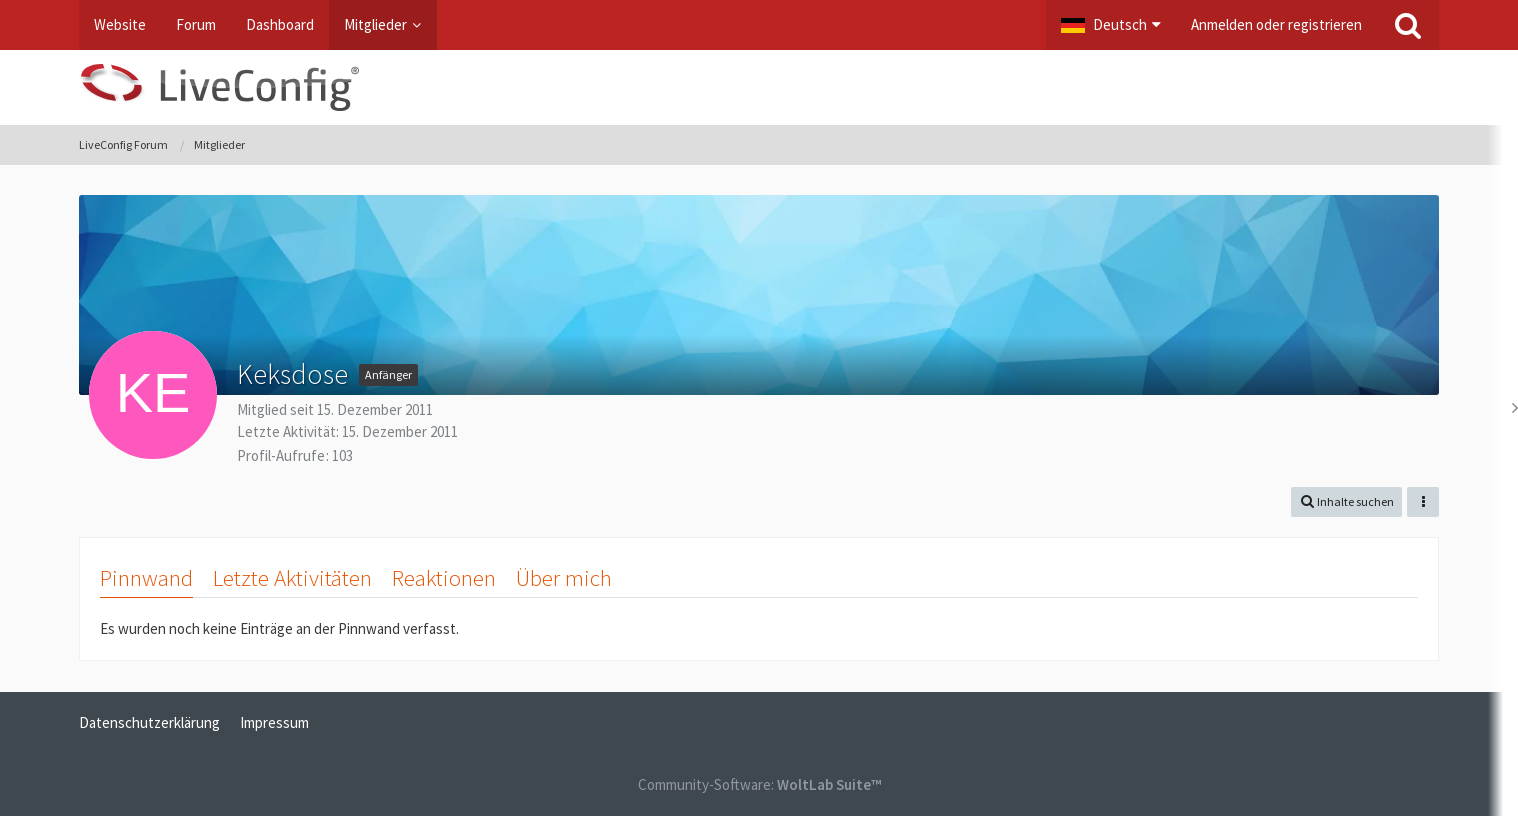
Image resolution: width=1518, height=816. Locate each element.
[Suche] (1408, 25)
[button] (1111, 25)
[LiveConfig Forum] (759, 87)
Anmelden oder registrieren (1276, 24)
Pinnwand (146, 577)
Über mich (564, 577)
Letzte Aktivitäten (292, 577)
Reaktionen (444, 577)
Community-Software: (759, 784)
